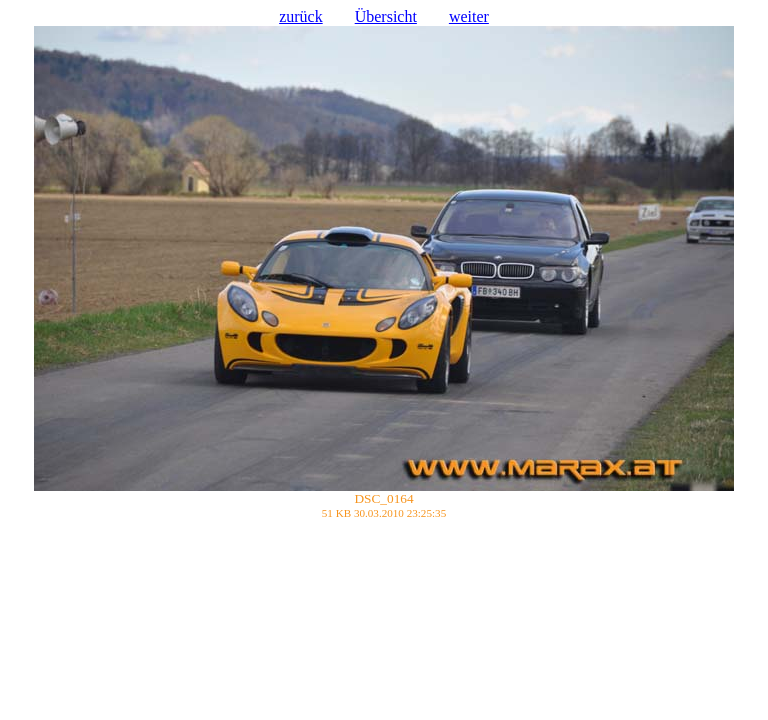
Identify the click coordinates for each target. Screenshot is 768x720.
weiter (469, 16)
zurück (301, 16)
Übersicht (386, 16)
